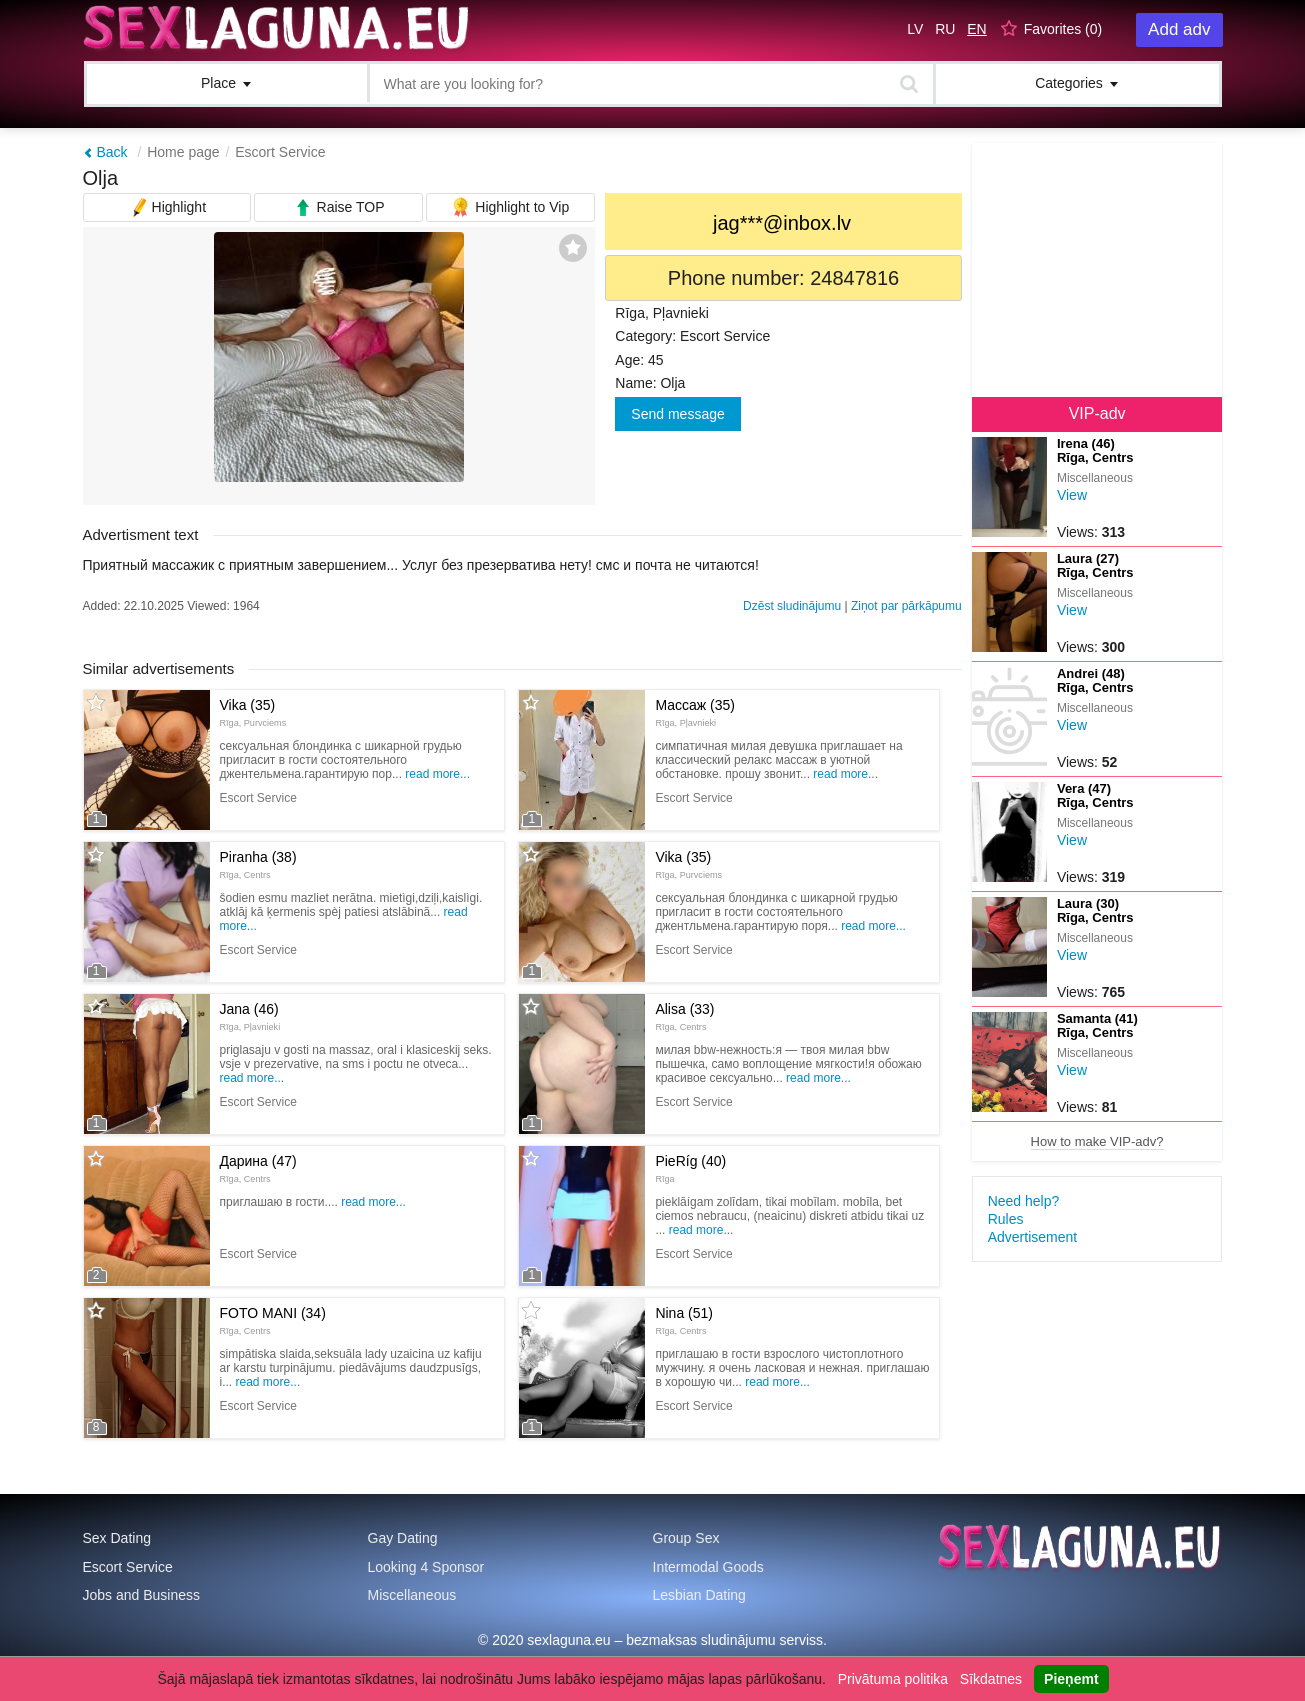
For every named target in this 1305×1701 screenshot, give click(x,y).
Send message (677, 414)
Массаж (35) (695, 712)
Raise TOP (339, 205)
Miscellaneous (412, 1595)
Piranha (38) (258, 864)
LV (915, 29)
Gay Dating (403, 1538)
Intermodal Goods (708, 1567)
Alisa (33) (684, 1016)
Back (105, 152)
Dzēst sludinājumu (792, 606)
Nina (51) (684, 1320)
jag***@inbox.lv (782, 223)
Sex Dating (117, 1538)
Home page (183, 152)
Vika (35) (253, 712)
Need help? (1024, 1201)
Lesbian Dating (699, 1595)
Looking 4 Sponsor (426, 1567)
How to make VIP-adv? (1097, 1141)
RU (945, 29)
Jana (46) (250, 1016)
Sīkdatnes (991, 1679)
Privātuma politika (893, 1679)
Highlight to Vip (510, 205)
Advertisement (1032, 1237)
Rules (1006, 1219)
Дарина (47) (258, 1168)
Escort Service (280, 152)
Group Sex (686, 1538)
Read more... (437, 774)
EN (976, 29)
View (1072, 495)
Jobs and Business (142, 1595)
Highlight (167, 205)
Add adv (1179, 29)
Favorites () (1063, 29)
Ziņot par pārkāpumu (906, 606)
